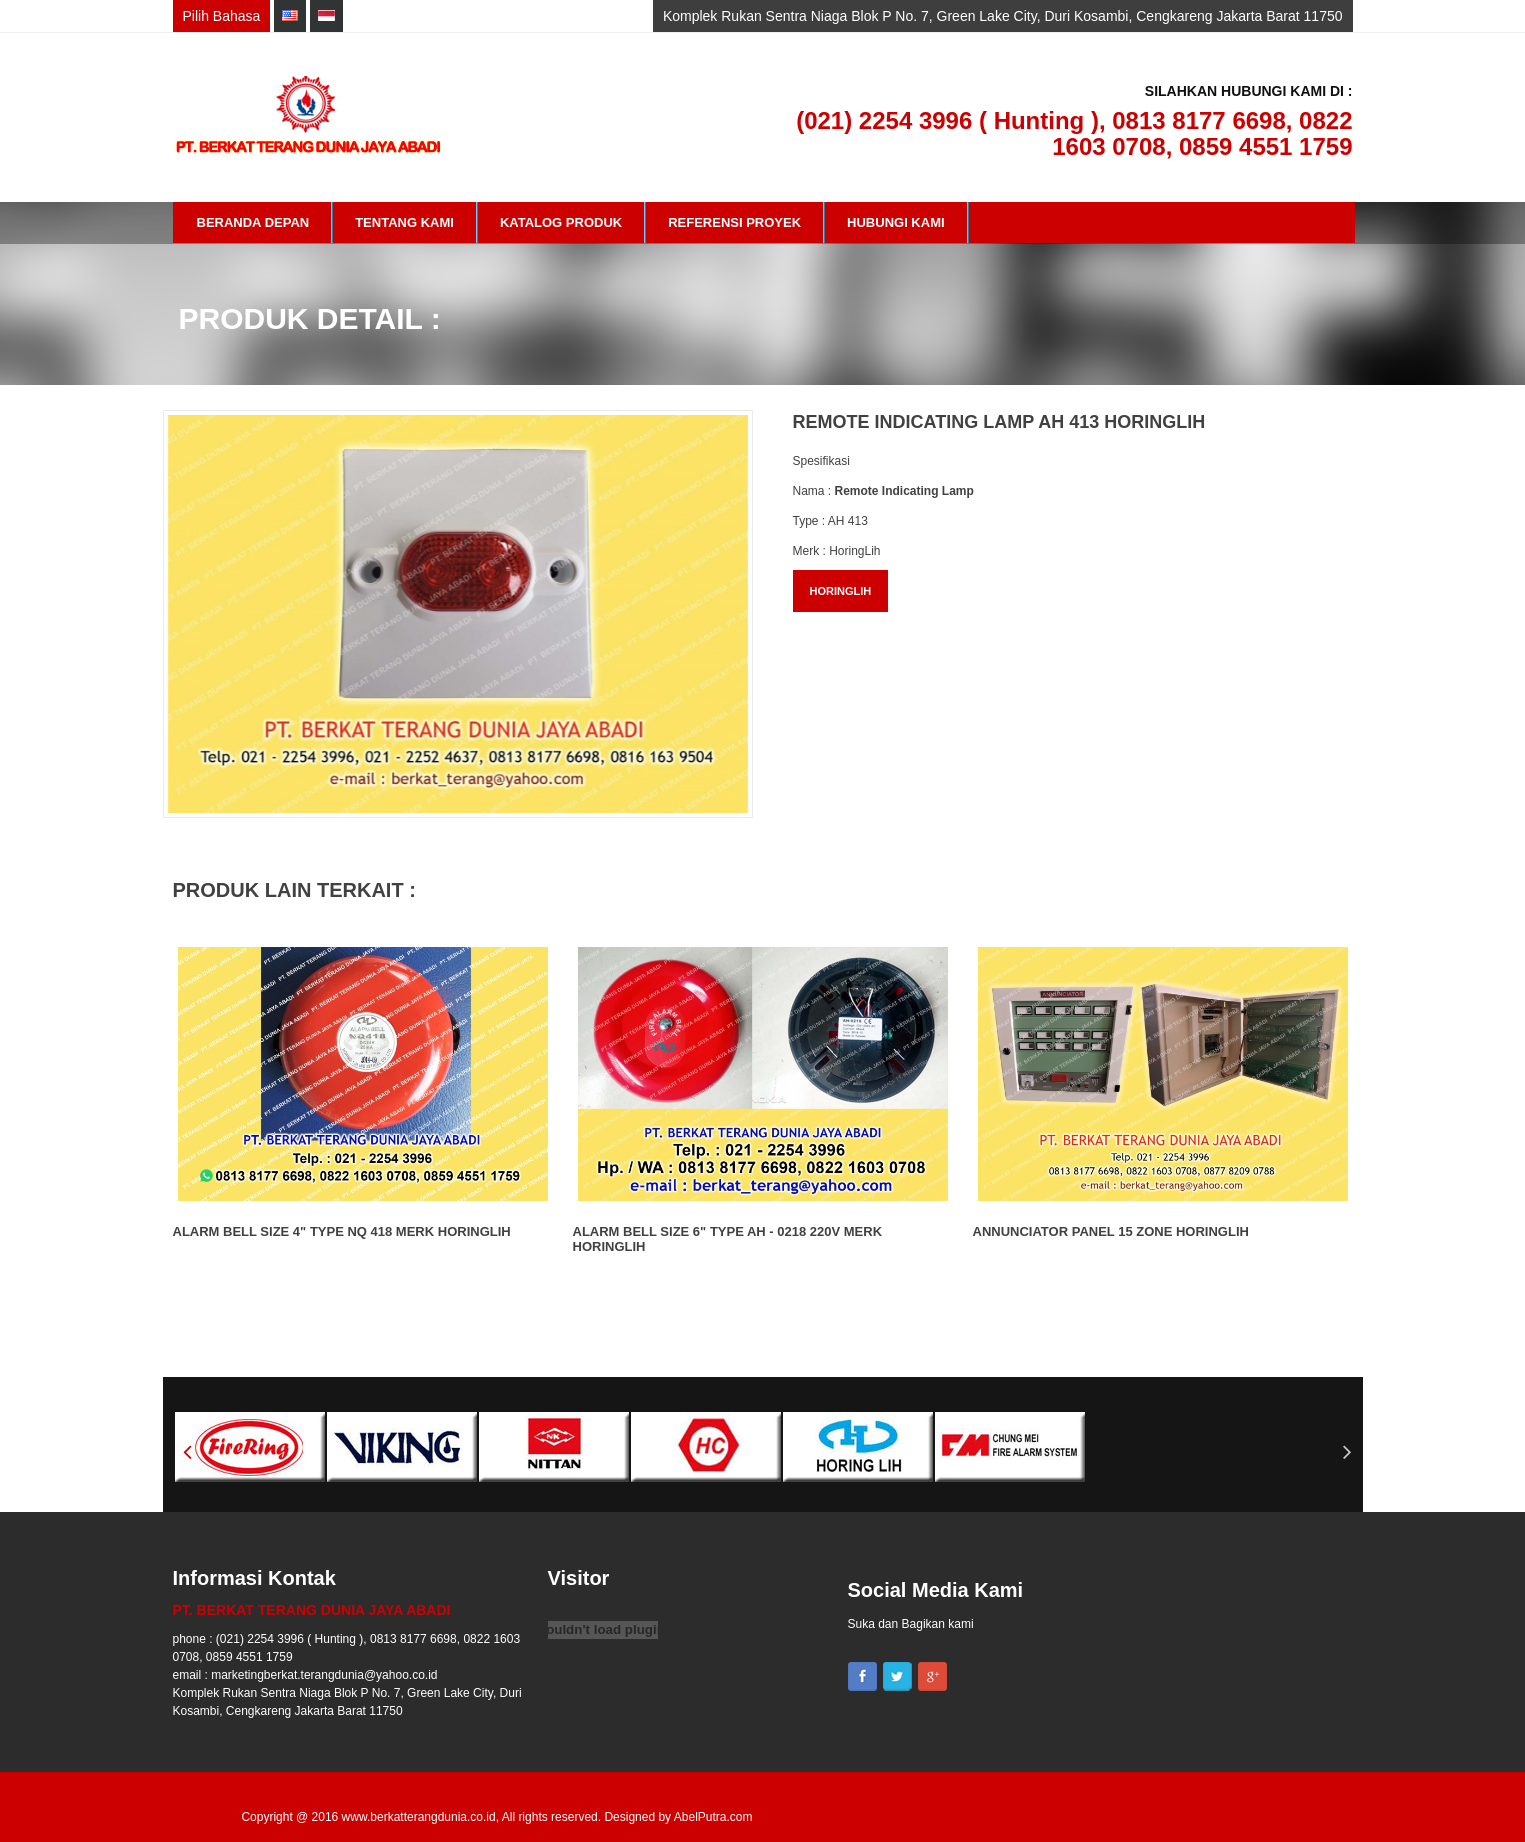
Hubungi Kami (896, 222)
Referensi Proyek (734, 222)
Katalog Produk (561, 222)
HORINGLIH (841, 591)
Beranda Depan (253, 222)
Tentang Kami (404, 222)
